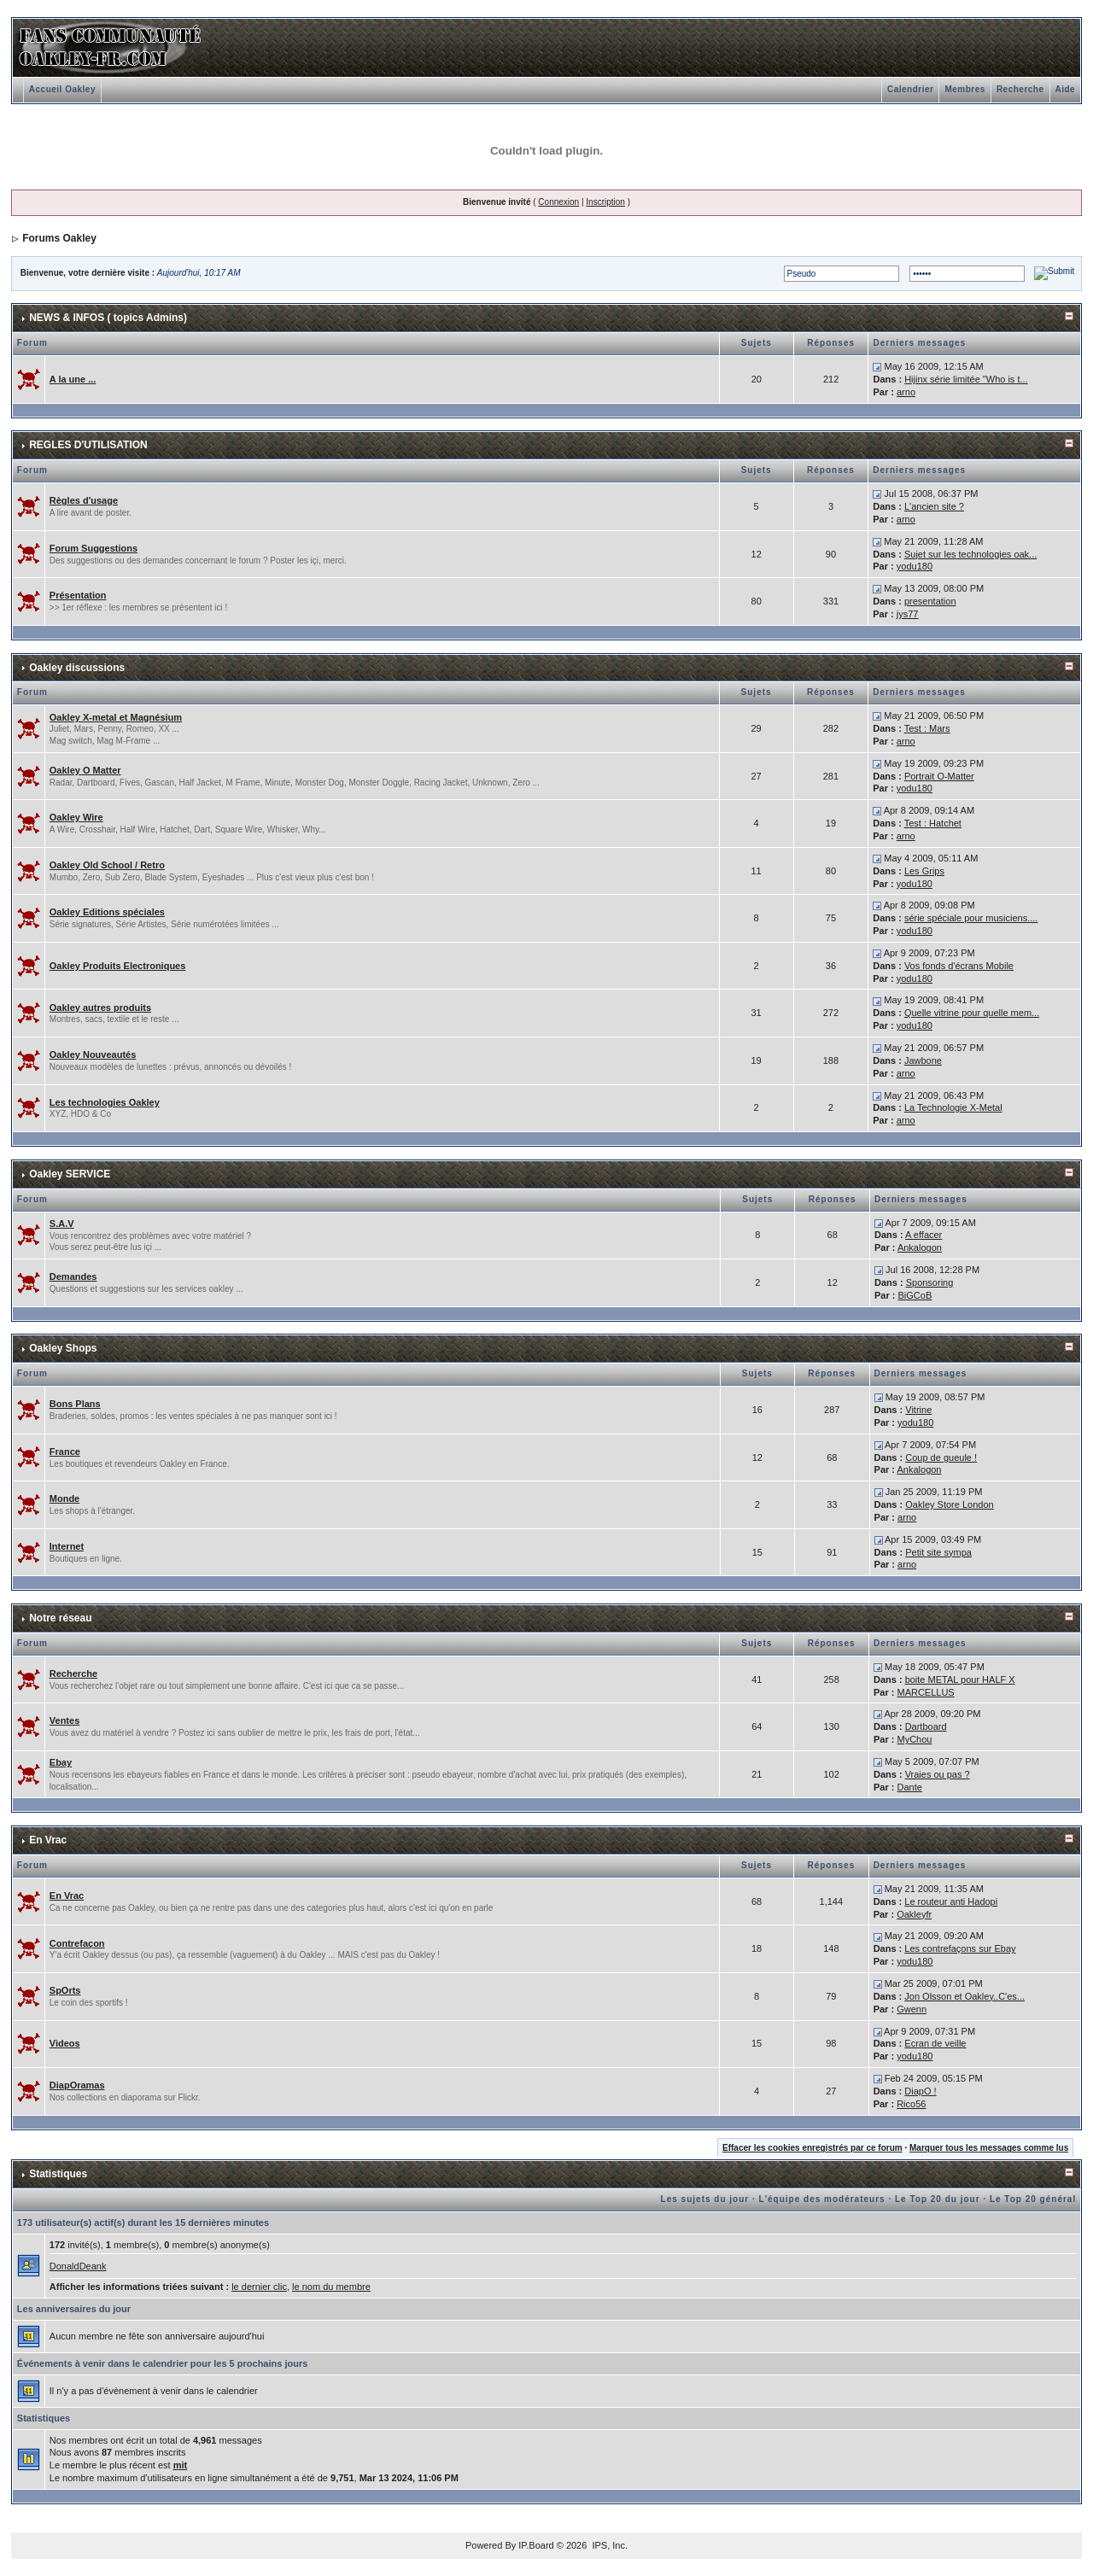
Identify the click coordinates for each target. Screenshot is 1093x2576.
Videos (65, 2043)
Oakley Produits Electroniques (118, 966)
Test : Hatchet (932, 823)
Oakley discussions (77, 668)
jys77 (908, 614)
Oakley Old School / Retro (107, 865)
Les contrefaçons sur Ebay (959, 1948)
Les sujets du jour (705, 2199)
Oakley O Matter (85, 770)
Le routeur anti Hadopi (950, 1901)
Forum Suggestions (93, 548)
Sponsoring (930, 1282)
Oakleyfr (914, 1914)
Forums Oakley (59, 238)
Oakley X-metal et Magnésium (116, 717)
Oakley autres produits (100, 1007)
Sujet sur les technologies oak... (970, 554)
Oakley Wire (76, 817)
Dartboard (926, 1726)
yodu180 (914, 566)
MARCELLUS (925, 1692)
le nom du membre (331, 2286)
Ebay (61, 1762)
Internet (67, 1546)
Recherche (1020, 89)
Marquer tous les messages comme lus (988, 2148)
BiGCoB (915, 1295)
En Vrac (48, 1840)
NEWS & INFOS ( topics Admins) (108, 318)
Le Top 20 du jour (937, 2199)
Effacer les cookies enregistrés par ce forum (812, 2148)
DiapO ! (920, 2091)
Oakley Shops (62, 1348)
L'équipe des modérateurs (822, 2199)
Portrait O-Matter (939, 776)
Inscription (605, 202)
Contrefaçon (77, 1943)
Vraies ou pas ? (937, 1774)
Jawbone (923, 1060)
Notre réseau (60, 1618)
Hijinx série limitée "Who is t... (966, 379)
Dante (909, 1787)
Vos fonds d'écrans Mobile (959, 966)
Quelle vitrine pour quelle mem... (971, 1013)
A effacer (923, 1235)
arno (906, 392)
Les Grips (924, 871)
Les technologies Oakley (105, 1102)
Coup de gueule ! (941, 1457)
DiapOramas (77, 2085)
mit (180, 2465)
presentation (930, 601)
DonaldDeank (78, 2266)
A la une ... (73, 379)
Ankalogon (919, 1247)
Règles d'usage (84, 500)
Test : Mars (927, 728)
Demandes (73, 1276)
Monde (64, 1498)
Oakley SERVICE (69, 1174)
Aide (1065, 89)
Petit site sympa (938, 1552)
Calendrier (910, 89)
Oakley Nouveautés (93, 1054)
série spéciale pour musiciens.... (971, 918)
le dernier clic (259, 2286)
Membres (964, 89)
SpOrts (65, 1990)
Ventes (64, 1720)
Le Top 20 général (1033, 2199)
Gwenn (911, 2009)
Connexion (558, 202)
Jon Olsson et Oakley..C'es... (964, 1996)
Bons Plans (75, 1404)
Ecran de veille (935, 2043)
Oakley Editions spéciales (107, 912)
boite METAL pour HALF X (960, 1679)
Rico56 (911, 2104)
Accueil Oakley (62, 89)
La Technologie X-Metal (953, 1107)
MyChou (914, 1739)
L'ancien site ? (934, 506)
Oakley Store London (949, 1504)
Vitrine (918, 1410)
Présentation (78, 595)
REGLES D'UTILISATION (88, 445)
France (65, 1451)
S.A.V (62, 1223)
